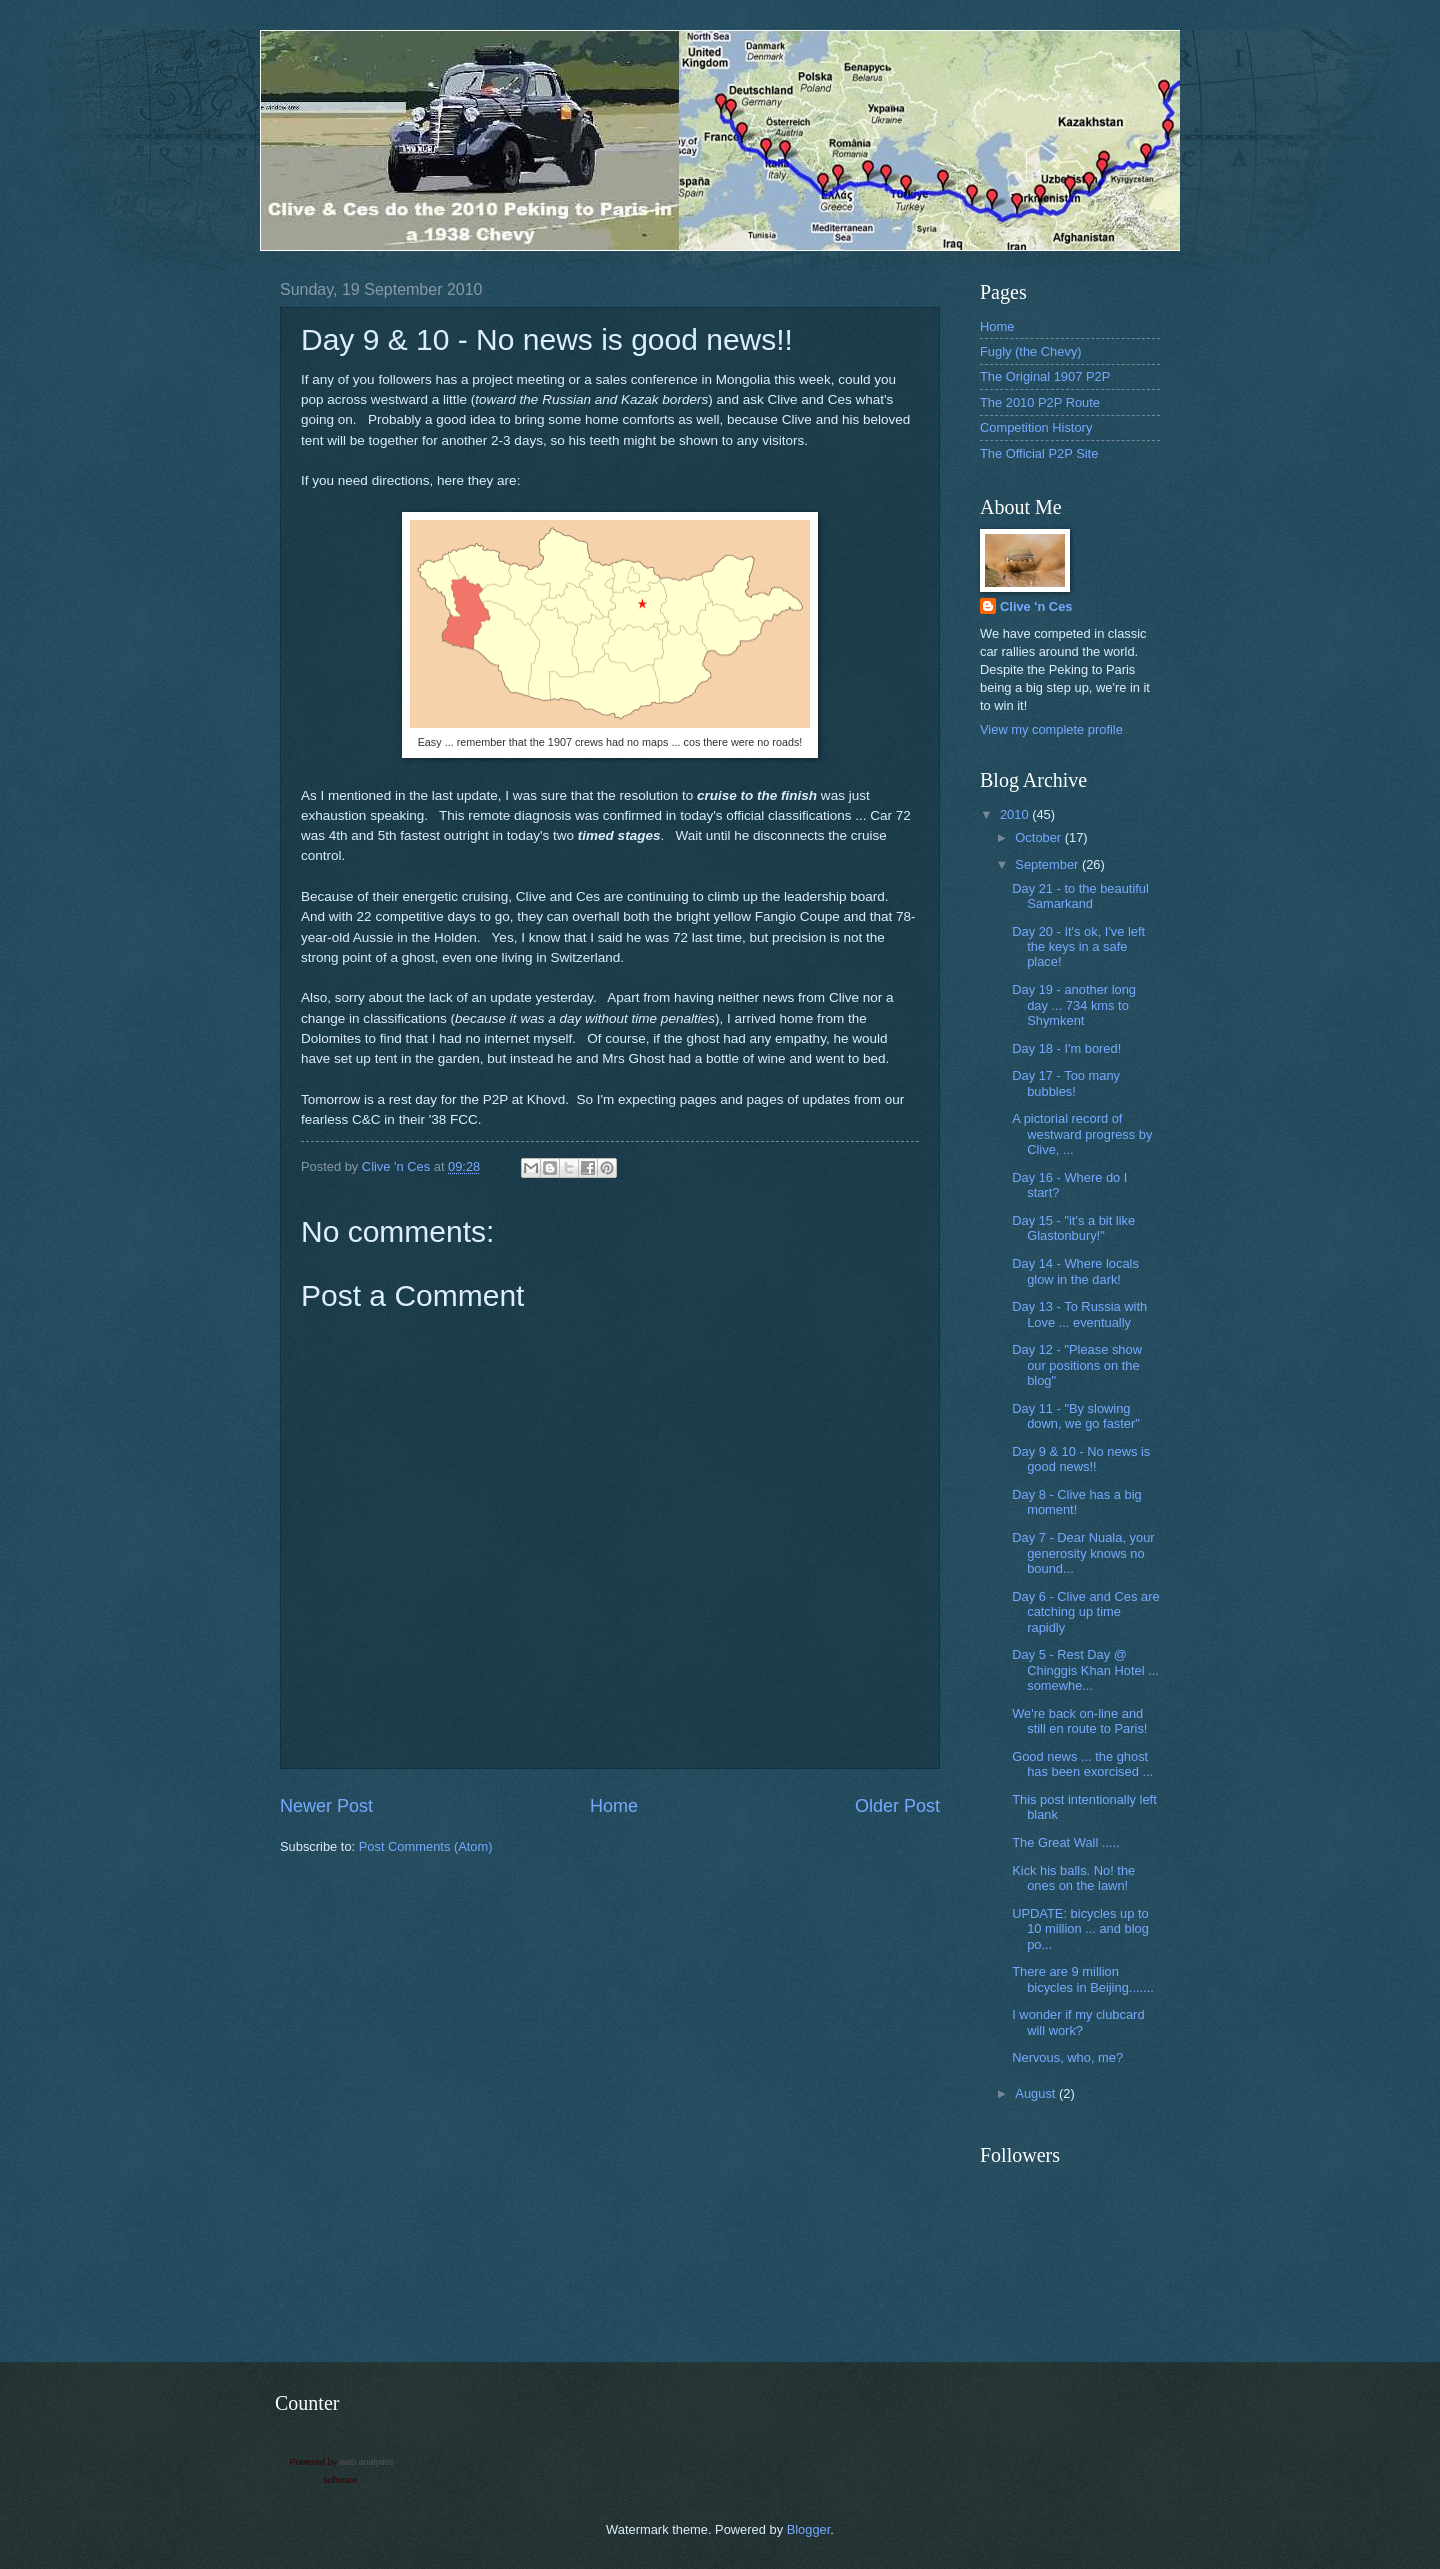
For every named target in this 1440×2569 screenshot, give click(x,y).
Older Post (897, 1806)
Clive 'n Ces (1036, 606)
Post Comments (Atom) (426, 1846)
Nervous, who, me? (1067, 2057)
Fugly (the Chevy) (1031, 351)
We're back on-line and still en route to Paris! (1079, 1721)
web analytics (367, 2462)
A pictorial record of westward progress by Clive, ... (1082, 1134)
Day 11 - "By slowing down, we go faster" (1076, 1416)
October (1039, 837)
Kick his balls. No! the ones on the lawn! (1073, 1878)
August (1037, 2093)
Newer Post (326, 1806)
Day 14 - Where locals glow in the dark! (1075, 1271)
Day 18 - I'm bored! (1066, 1048)
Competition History (1036, 427)
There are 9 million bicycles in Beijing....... (1083, 1979)
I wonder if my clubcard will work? (1078, 2022)
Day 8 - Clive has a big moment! (1077, 1502)
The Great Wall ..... (1066, 1842)
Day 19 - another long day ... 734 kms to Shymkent (1074, 1005)
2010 (1016, 814)
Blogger (809, 2529)
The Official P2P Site (1039, 453)
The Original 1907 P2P (1045, 376)
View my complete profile (1051, 729)
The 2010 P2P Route (1040, 402)
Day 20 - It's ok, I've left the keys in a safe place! (1078, 947)
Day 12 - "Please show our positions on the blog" (1077, 1365)
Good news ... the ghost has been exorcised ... (1082, 1764)
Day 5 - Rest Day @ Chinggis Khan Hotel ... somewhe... (1085, 1670)
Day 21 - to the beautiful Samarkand (1080, 896)
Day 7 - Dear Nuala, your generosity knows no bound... (1083, 1553)
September (1048, 864)
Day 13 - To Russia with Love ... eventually (1079, 1314)
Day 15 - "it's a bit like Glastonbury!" (1073, 1228)
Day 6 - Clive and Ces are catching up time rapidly (1085, 1612)
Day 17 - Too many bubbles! (1066, 1083)
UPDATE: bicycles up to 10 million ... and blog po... (1080, 1929)
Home (614, 1806)
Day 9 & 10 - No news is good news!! (1081, 1459)
